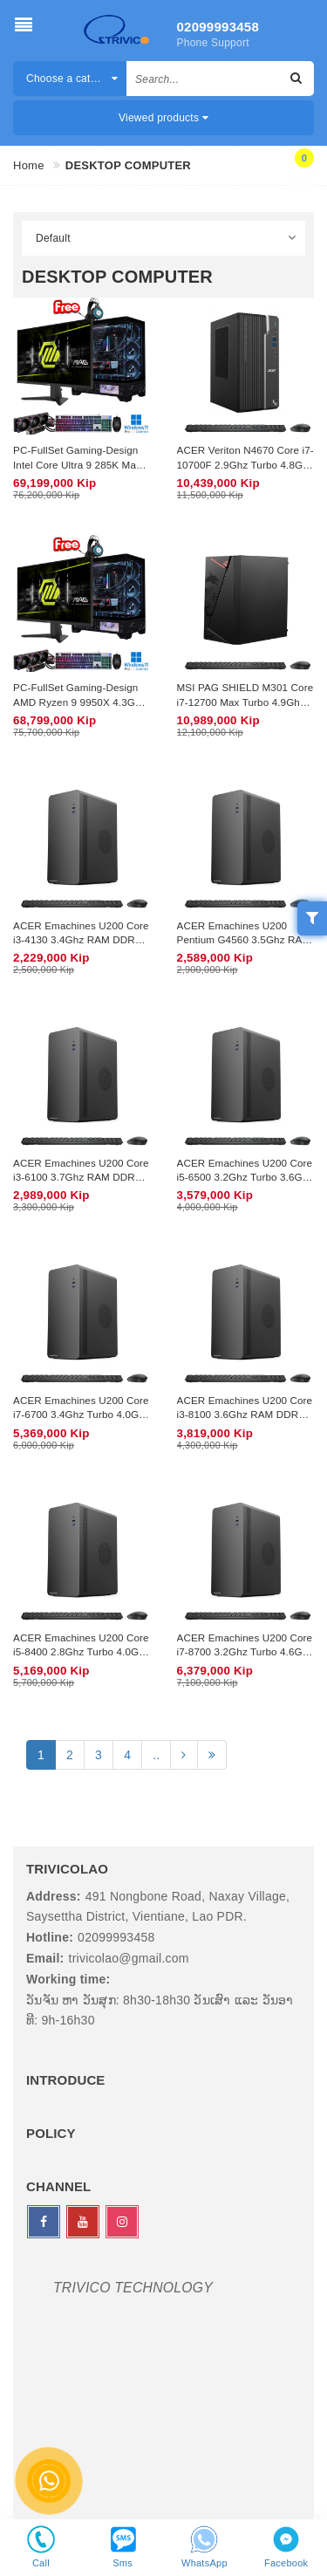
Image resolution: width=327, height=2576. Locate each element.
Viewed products (163, 118)
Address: (53, 1896)
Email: (45, 1958)
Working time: (68, 1979)
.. (156, 1755)
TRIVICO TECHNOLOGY (133, 2287)
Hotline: (49, 1937)
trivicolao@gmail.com (129, 1958)
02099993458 (211, 26)
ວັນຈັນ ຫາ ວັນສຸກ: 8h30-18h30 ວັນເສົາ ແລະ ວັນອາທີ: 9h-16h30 (160, 2010)
